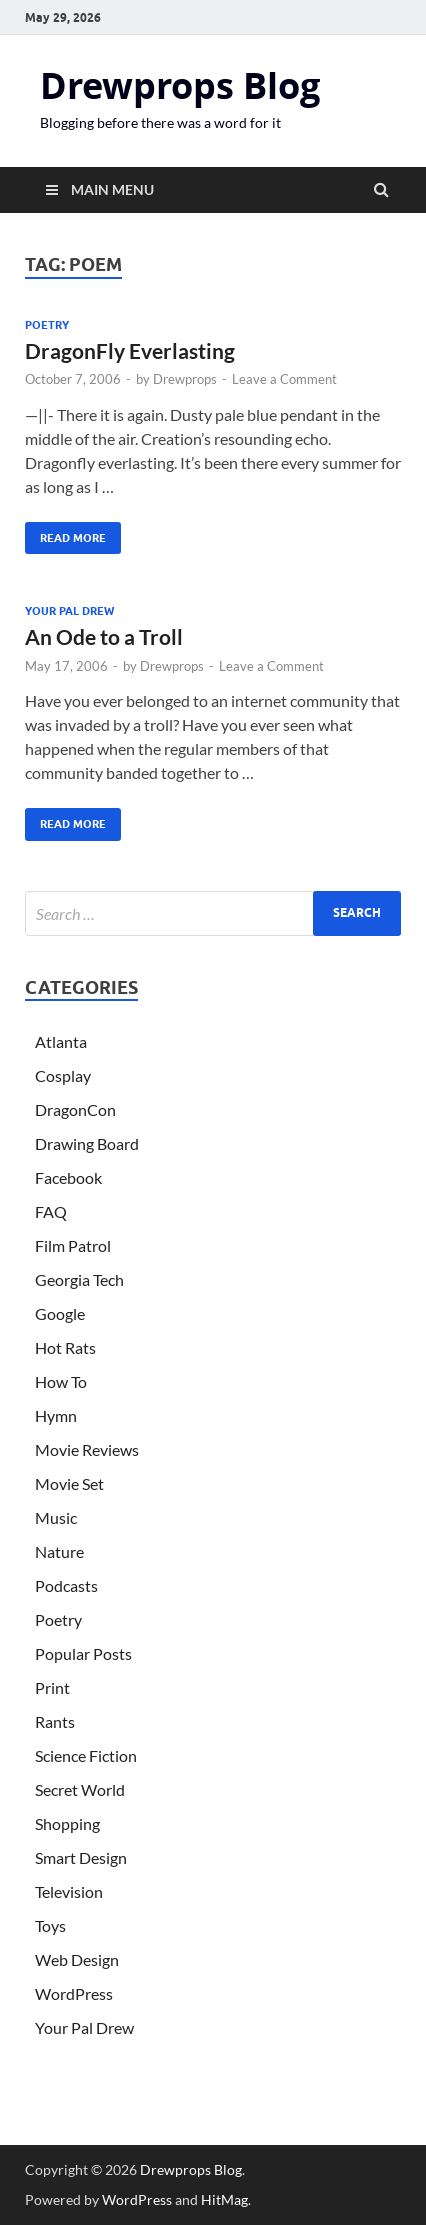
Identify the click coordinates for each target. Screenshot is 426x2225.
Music (56, 1517)
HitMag (224, 2199)
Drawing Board (87, 1143)
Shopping (67, 1823)
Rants (55, 1721)
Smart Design (81, 1857)
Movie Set (69, 1483)
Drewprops (185, 379)
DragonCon (75, 1109)
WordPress (74, 1993)
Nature (59, 1551)
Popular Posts (83, 1653)
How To (61, 1381)
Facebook (68, 1177)
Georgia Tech (79, 1279)
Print (52, 1687)
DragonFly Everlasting (130, 350)
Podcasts (66, 1585)
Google (60, 1313)
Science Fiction (86, 1755)
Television (69, 1891)
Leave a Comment (284, 379)
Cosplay (63, 1075)
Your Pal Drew (69, 611)
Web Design (77, 1959)
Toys (50, 1925)
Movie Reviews (87, 1449)
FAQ (51, 1211)
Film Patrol (73, 1245)
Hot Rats (65, 1347)
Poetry (47, 325)
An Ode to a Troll (104, 636)
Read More (65, 533)
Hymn (56, 1415)
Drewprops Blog (180, 85)
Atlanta (61, 1041)
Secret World (80, 1789)
